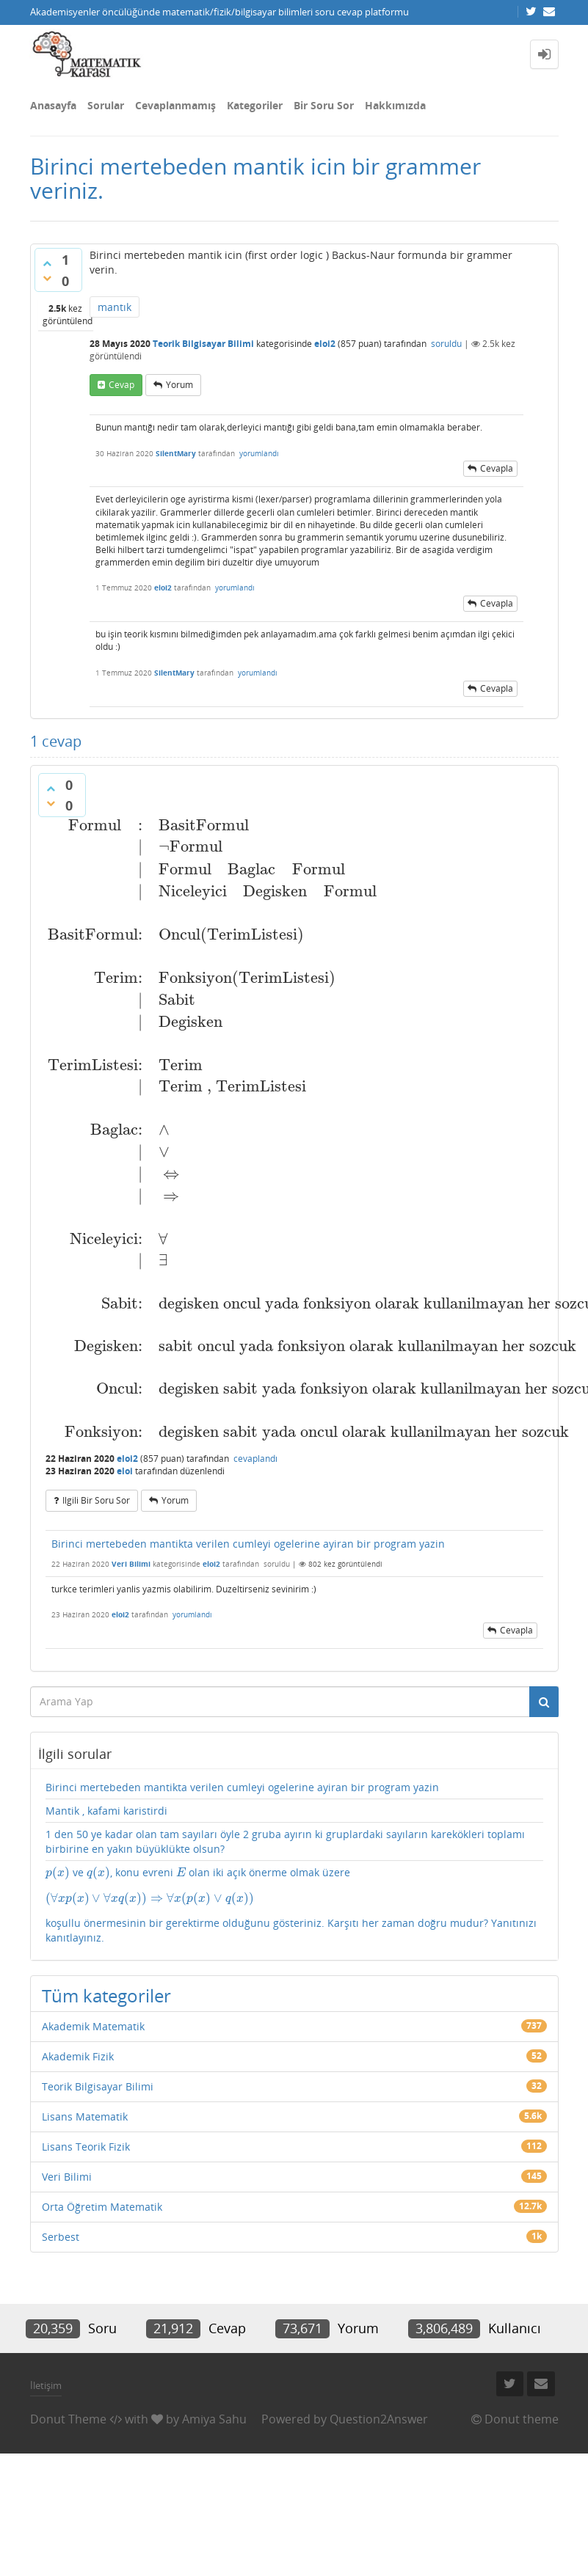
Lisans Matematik (85, 2116)
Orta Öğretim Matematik (102, 2207)
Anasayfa (53, 105)
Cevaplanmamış (175, 105)
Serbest (60, 2237)
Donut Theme (68, 2419)
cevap (121, 384)
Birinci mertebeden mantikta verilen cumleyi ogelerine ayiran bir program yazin (248, 1544)
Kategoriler (255, 105)
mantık (114, 307)
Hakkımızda (395, 105)
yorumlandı (259, 453)
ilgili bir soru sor (96, 1500)
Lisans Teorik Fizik (86, 2147)
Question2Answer (379, 2419)
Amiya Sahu (214, 2419)
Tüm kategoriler (106, 1995)
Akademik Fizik (78, 2056)
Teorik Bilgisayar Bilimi (203, 343)
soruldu (446, 343)
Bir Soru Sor (324, 105)
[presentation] (58, 1872)
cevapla (496, 468)
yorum (179, 384)
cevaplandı (255, 1458)
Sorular (105, 105)
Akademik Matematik (93, 2026)
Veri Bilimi (131, 1564)
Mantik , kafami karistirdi (106, 1811)
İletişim (46, 2385)
